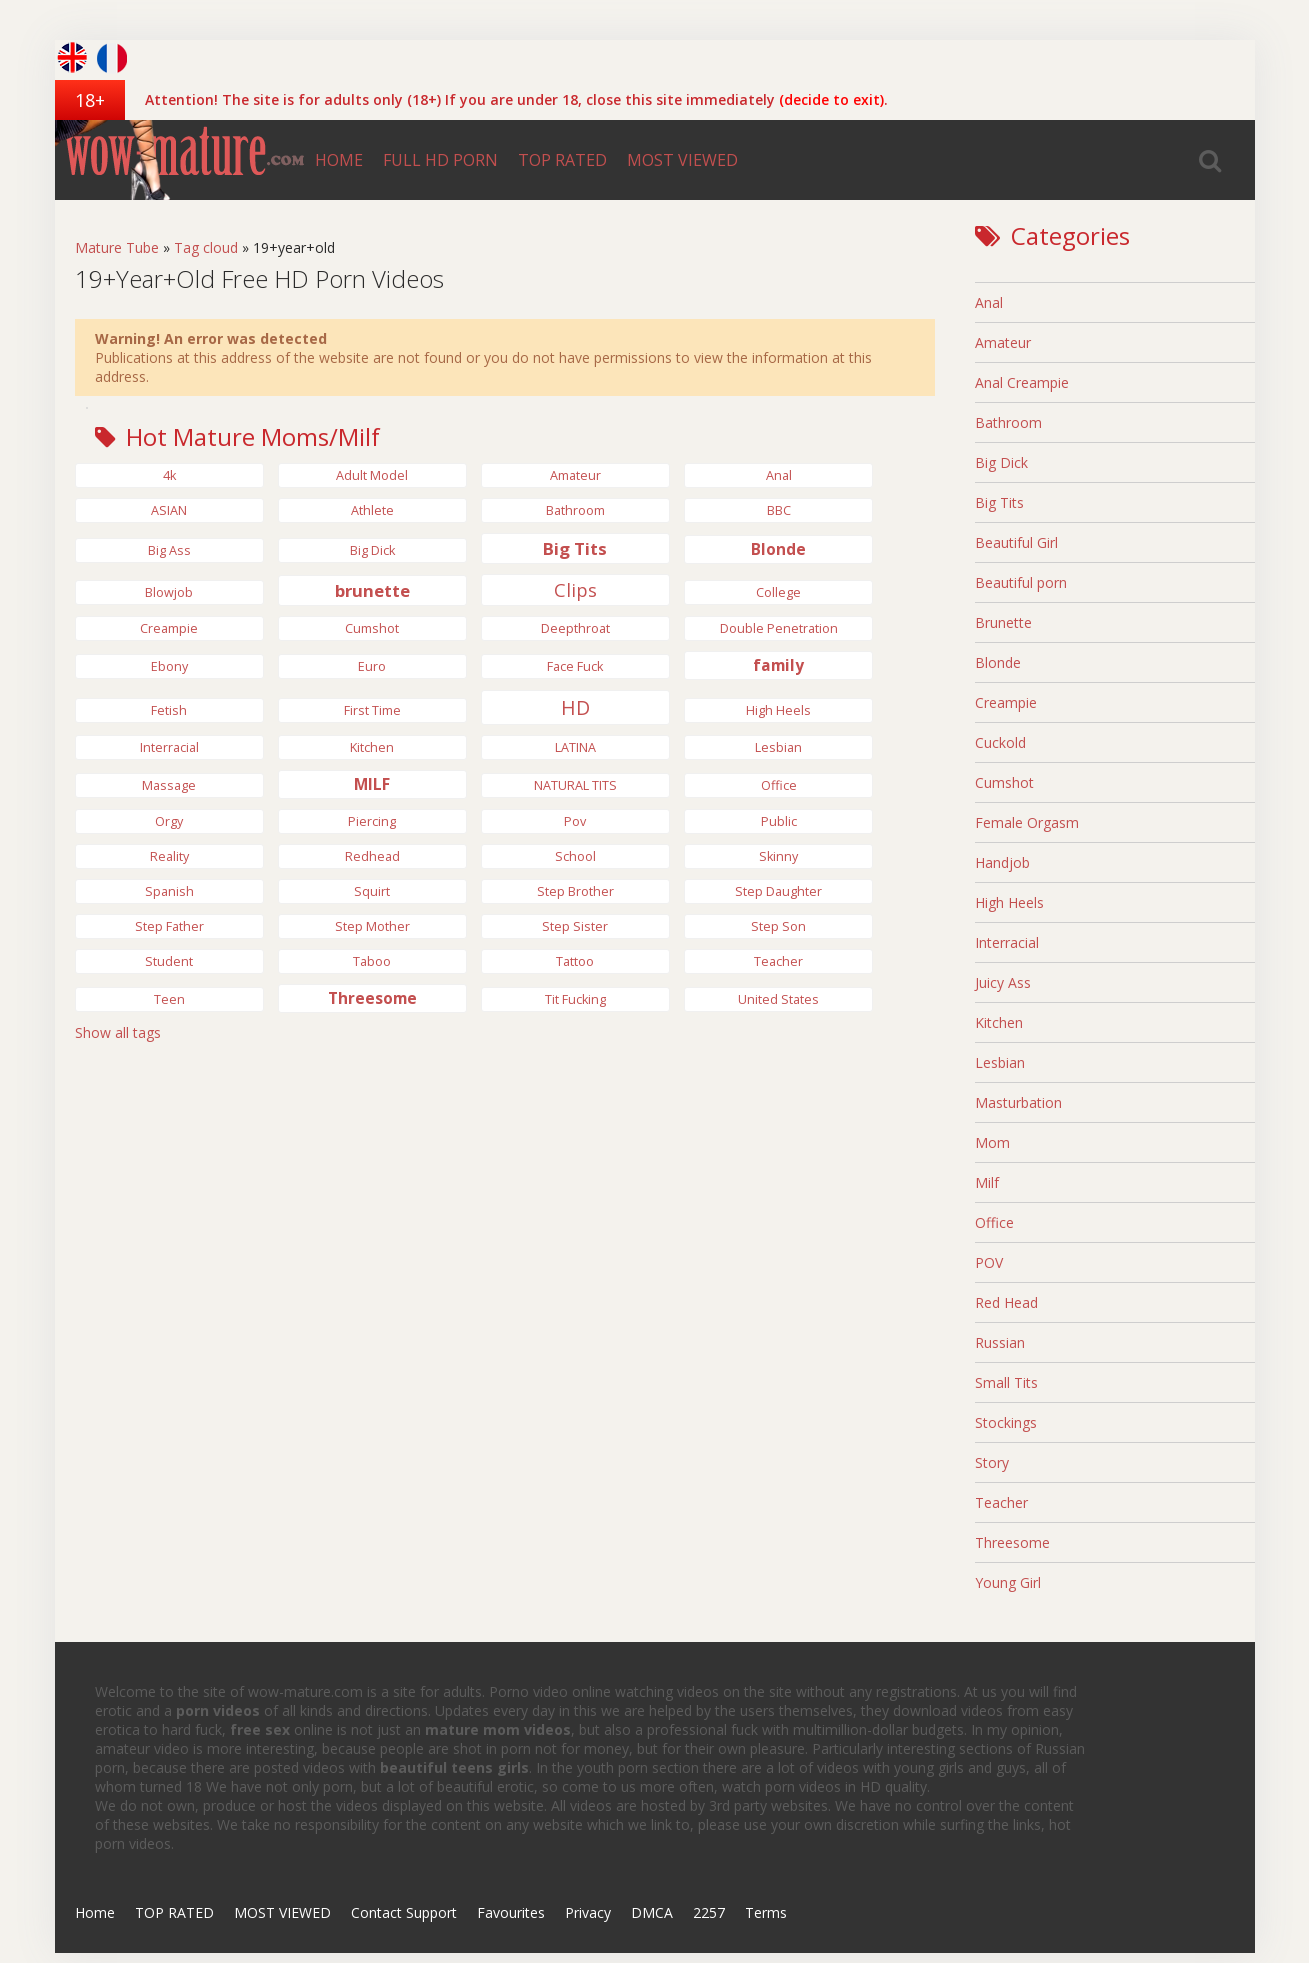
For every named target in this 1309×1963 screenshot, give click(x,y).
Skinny (778, 856)
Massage (169, 785)
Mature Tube (117, 247)
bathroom (575, 510)
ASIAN (169, 510)
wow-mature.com (180, 160)
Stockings (1006, 1422)
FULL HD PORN (440, 160)
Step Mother (372, 926)
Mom (992, 1142)
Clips (575, 590)
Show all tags (118, 1032)
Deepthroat (575, 628)
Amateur (575, 475)
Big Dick (1001, 462)
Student (169, 961)
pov (575, 821)
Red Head (1006, 1302)
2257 (709, 1912)
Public (779, 821)
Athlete (372, 510)
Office (779, 785)
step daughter (778, 891)
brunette (372, 590)
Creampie (169, 628)
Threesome (372, 998)
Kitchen (372, 747)
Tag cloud (206, 247)
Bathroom (1008, 422)
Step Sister (575, 926)
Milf (987, 1182)
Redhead (372, 856)
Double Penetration (779, 628)
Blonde (778, 549)
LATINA (575, 747)
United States (778, 999)
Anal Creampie (1022, 382)
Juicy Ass (1003, 982)
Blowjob (169, 592)
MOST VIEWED (682, 160)
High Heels (1009, 902)
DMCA (652, 1912)
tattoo (575, 961)
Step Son (778, 926)
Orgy (169, 821)
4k (169, 475)
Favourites (511, 1912)
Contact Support (404, 1912)
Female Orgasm (1027, 822)
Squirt (372, 891)
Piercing (372, 821)
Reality (169, 856)
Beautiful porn (1021, 582)
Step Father (169, 926)
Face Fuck (575, 666)
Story (992, 1462)
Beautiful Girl (1016, 542)
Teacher (778, 961)
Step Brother (575, 891)
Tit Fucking (575, 999)
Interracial (169, 747)
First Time (372, 710)
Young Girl (1008, 1582)
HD (575, 707)
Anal (989, 302)
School (575, 856)
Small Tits (1006, 1382)
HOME (339, 160)
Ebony (169, 666)
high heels (778, 710)
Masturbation (1018, 1102)
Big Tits (575, 548)
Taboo (372, 961)
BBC (779, 510)
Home (95, 1912)
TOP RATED (562, 160)
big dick (372, 550)
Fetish (169, 710)
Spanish (169, 891)
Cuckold (1000, 742)
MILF (372, 784)
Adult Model (372, 475)
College (778, 592)
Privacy (588, 1912)
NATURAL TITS (575, 785)
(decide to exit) (831, 99)
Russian (1000, 1342)
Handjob (1002, 862)
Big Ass (169, 550)
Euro (372, 666)
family (778, 665)
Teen (169, 999)
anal (779, 475)
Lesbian (778, 747)
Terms (766, 1912)
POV (989, 1262)
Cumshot (372, 628)
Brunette (1003, 622)
